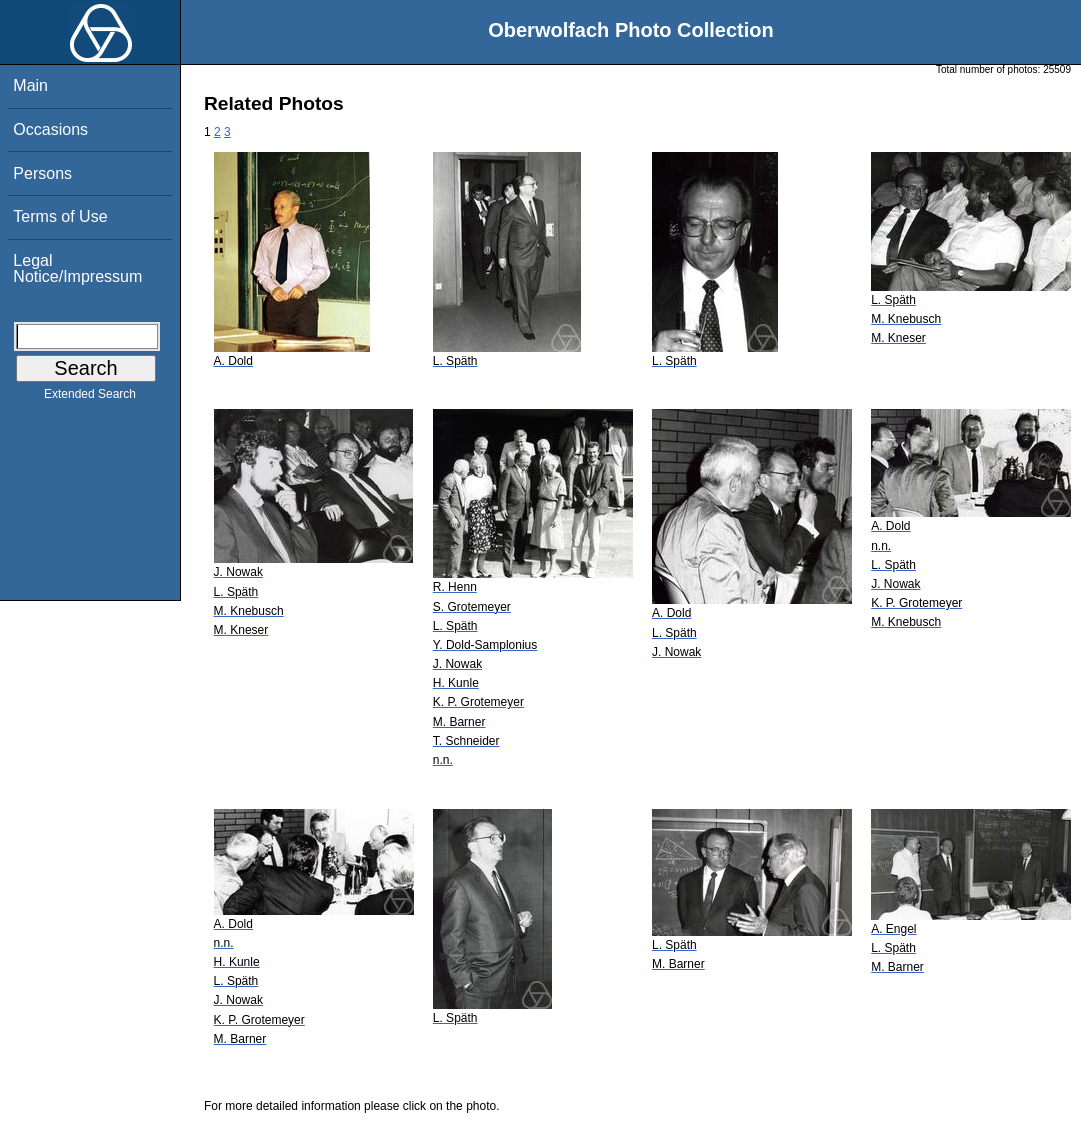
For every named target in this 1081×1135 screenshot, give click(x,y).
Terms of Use (60, 216)
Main (30, 85)
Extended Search (90, 398)
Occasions (50, 129)
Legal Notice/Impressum (77, 268)
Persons (42, 173)
